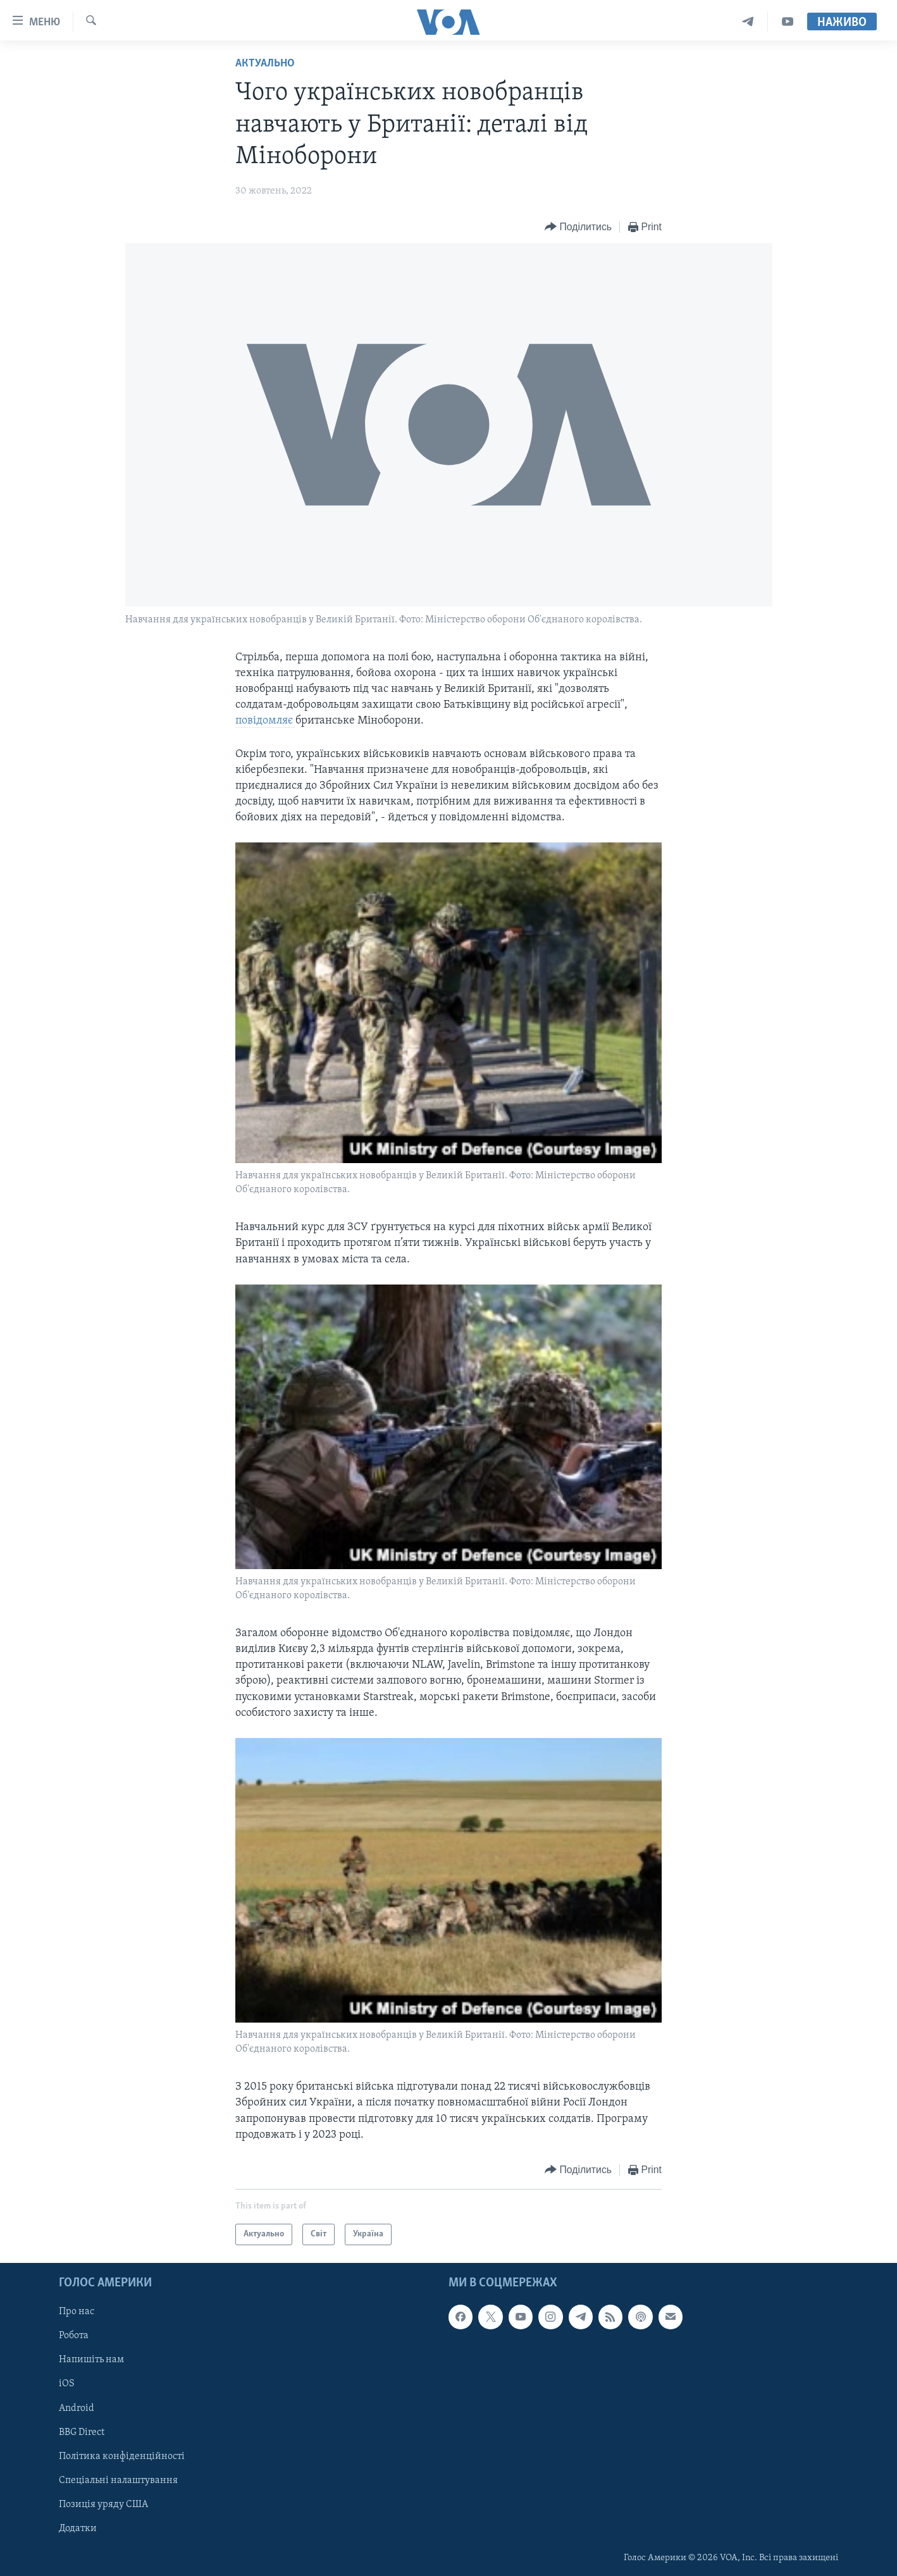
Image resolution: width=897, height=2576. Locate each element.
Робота (74, 2336)
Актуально (265, 64)
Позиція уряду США (103, 2504)
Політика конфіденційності (122, 2456)
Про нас (76, 2312)
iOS (67, 2384)
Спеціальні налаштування (118, 2480)
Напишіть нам (91, 2360)
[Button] (578, 227)
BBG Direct (81, 2432)
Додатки (78, 2529)
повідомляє (265, 721)
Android (76, 2408)
